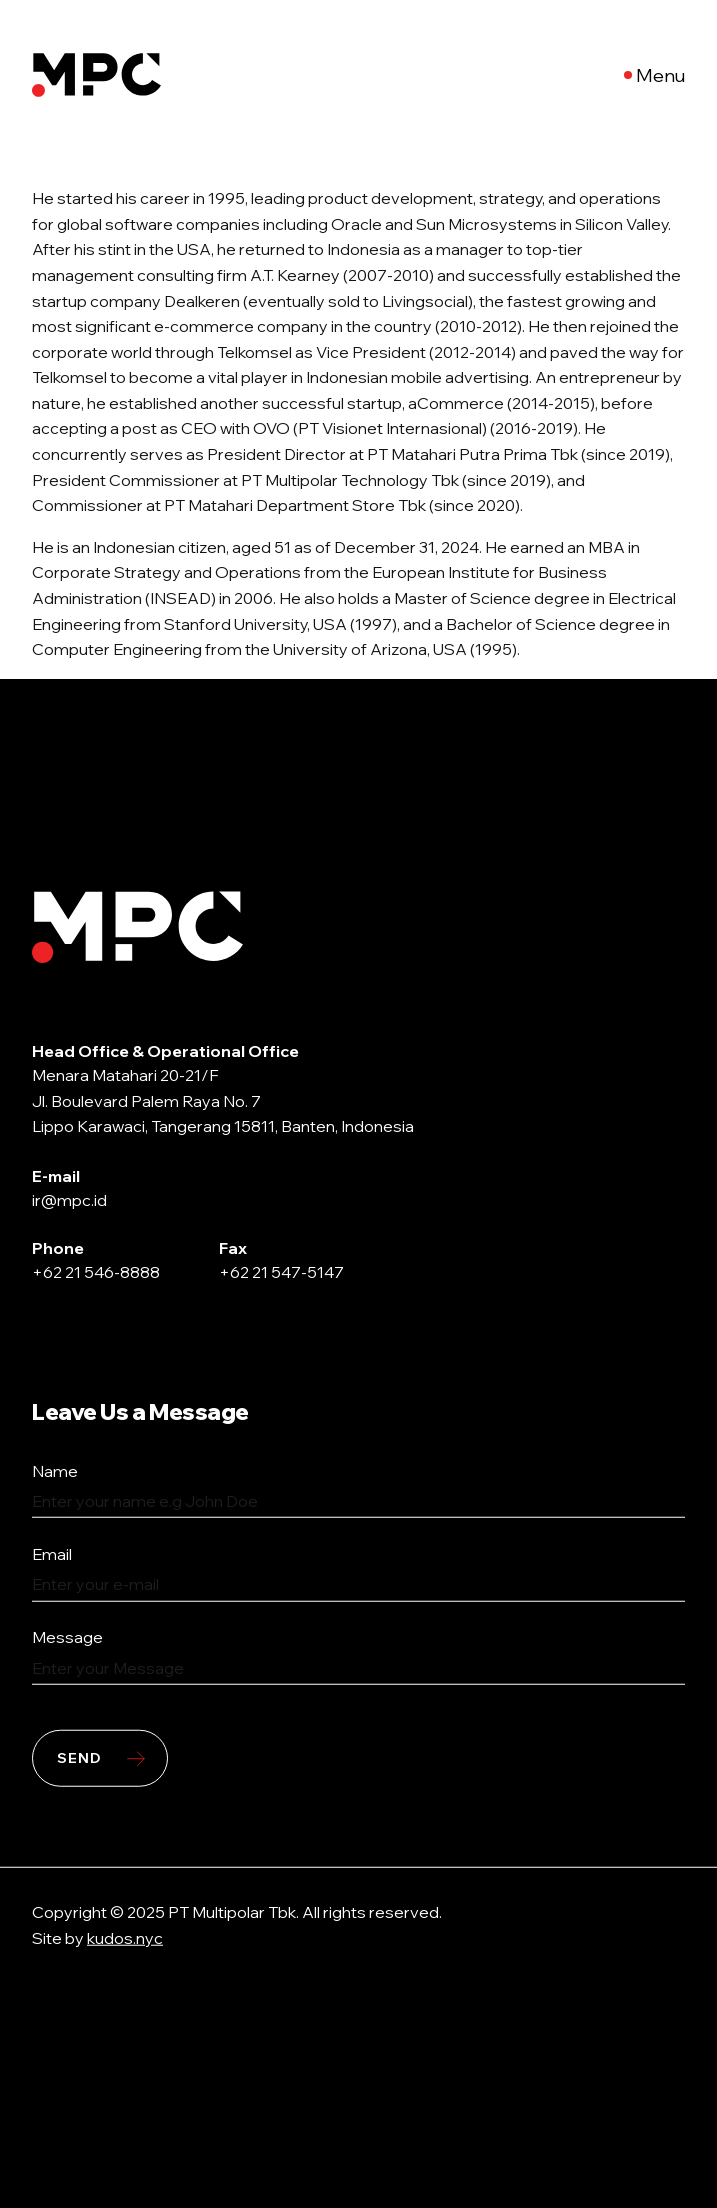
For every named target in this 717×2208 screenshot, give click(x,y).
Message (67, 1637)
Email (52, 1554)
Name (55, 1470)
